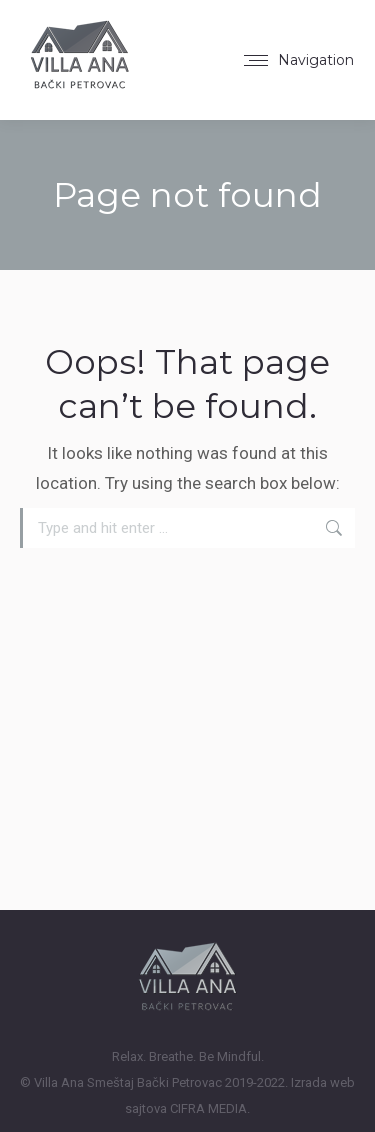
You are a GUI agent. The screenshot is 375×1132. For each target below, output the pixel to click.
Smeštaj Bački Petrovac (154, 1082)
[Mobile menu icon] (299, 60)
